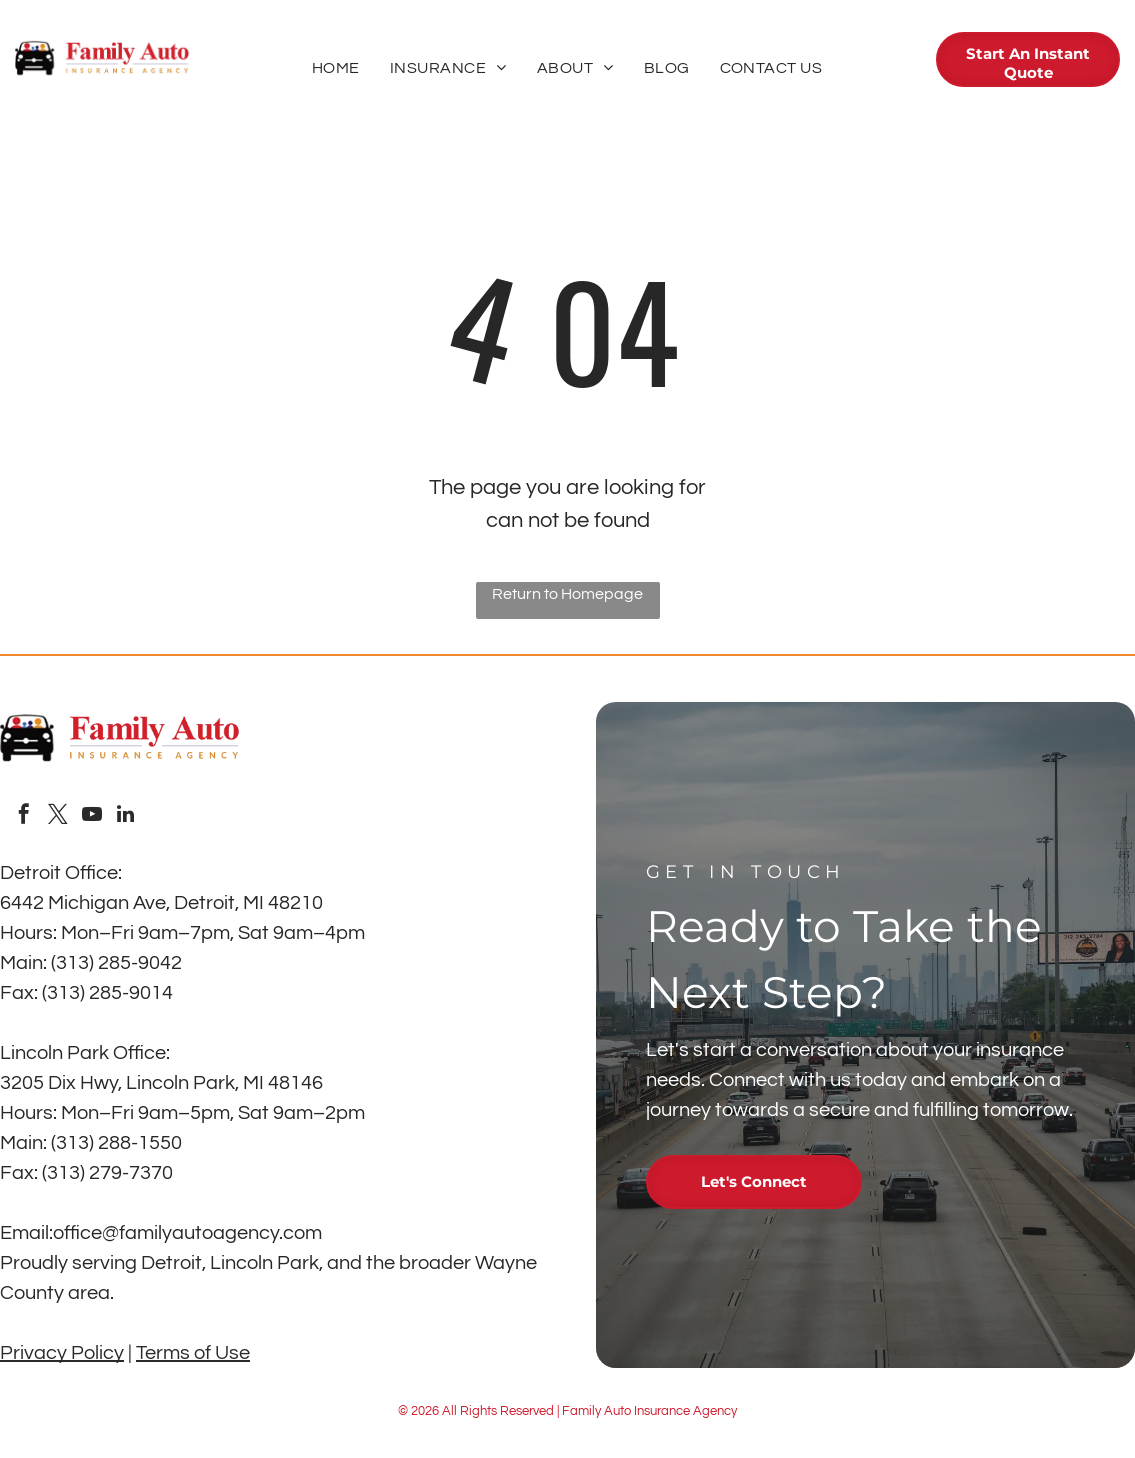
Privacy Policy (62, 1353)
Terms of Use (193, 1353)
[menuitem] (336, 68)
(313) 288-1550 (116, 1143)
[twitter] (58, 816)
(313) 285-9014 (107, 993)
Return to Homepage (567, 594)
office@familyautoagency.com (187, 1233)
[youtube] (92, 816)
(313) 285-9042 (116, 963)
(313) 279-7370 (107, 1173)
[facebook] (24, 816)
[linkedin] (126, 816)
